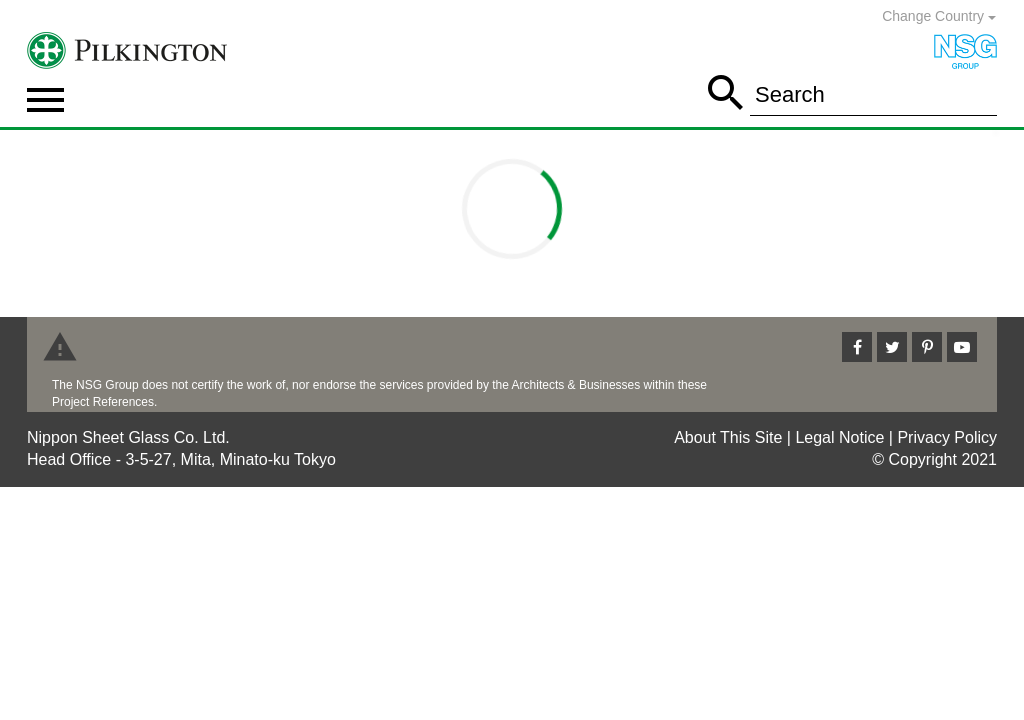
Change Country (939, 16)
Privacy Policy (947, 437)
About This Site (728, 437)
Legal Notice (839, 437)
